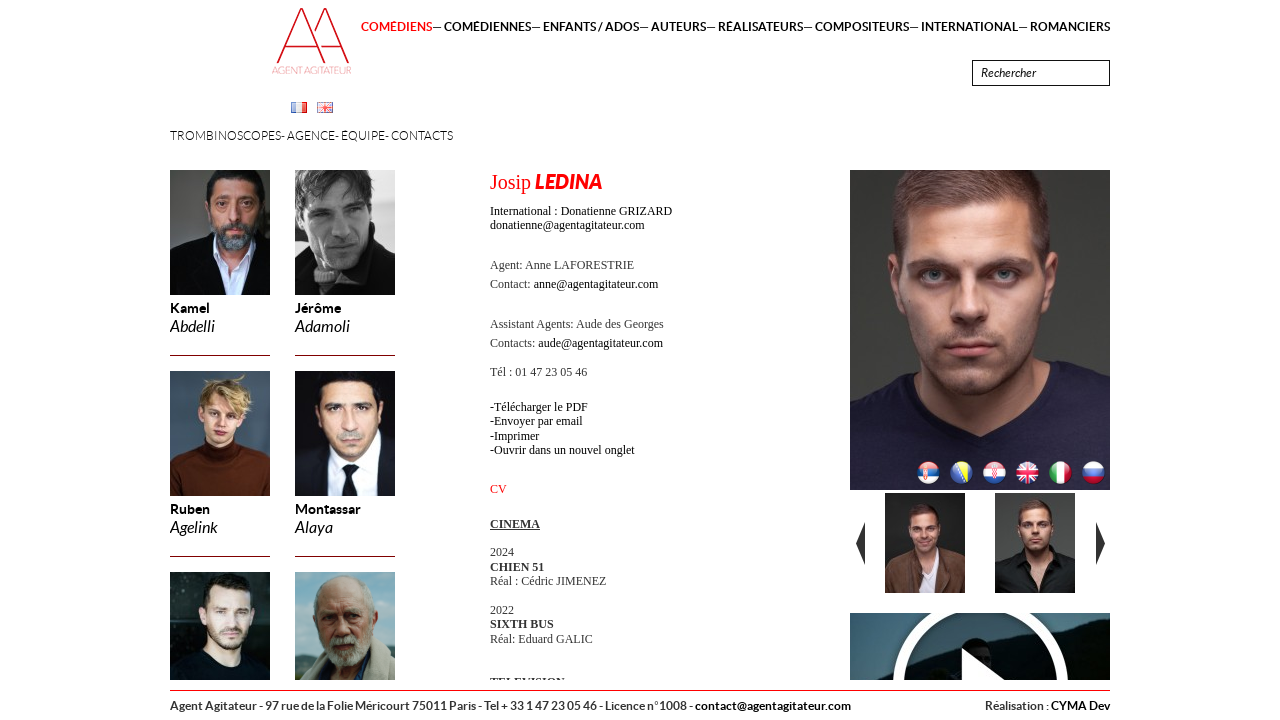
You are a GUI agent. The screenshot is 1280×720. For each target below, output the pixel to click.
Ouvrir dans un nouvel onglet (564, 450)
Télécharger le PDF (541, 407)
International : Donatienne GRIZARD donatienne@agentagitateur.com (581, 218)
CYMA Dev (1080, 705)
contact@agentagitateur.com (773, 705)
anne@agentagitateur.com (596, 284)
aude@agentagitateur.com (600, 343)
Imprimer (516, 436)
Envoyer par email (538, 421)
